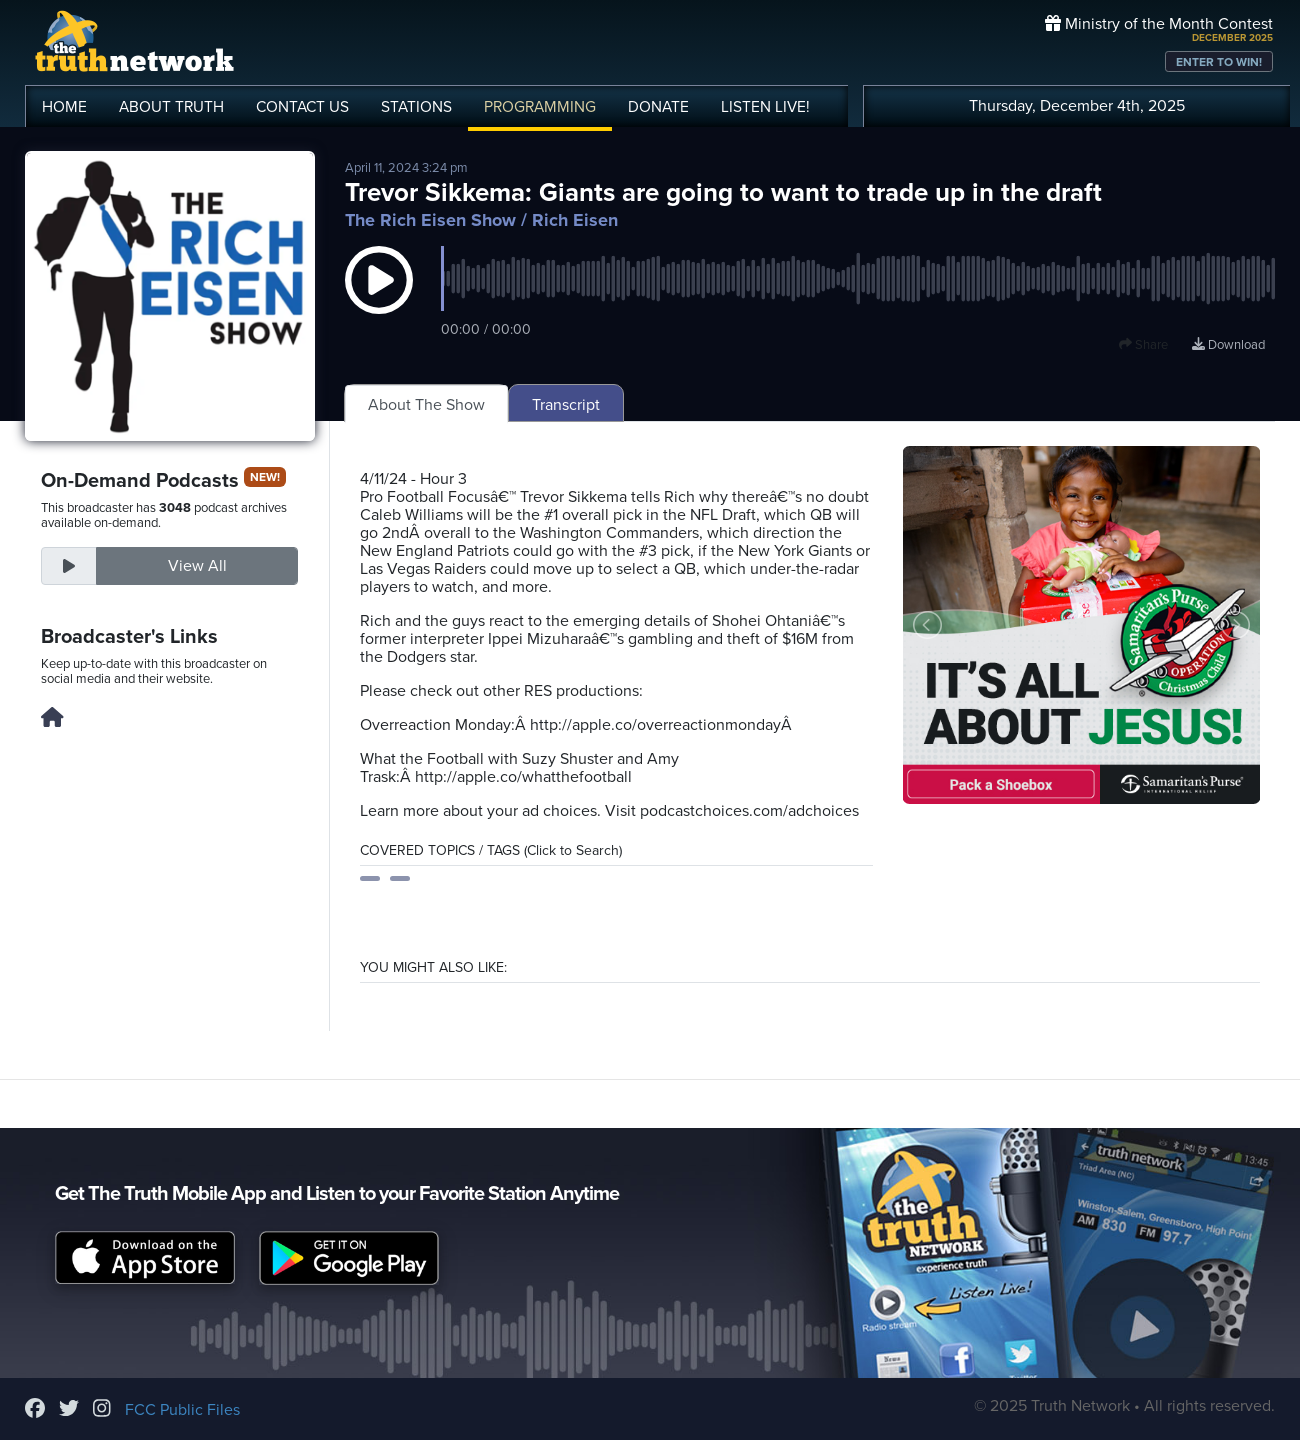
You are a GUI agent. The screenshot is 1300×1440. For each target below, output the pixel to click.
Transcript (566, 405)
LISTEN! (765, 107)
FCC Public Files (182, 1410)
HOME (64, 107)
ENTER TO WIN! (1219, 62)
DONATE (658, 107)
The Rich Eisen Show (430, 220)
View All (197, 566)
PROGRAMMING (540, 107)
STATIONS (416, 107)
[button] (379, 300)
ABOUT (171, 107)
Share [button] (1143, 345)
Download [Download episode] (1228, 345)
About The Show (426, 405)
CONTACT (302, 107)
